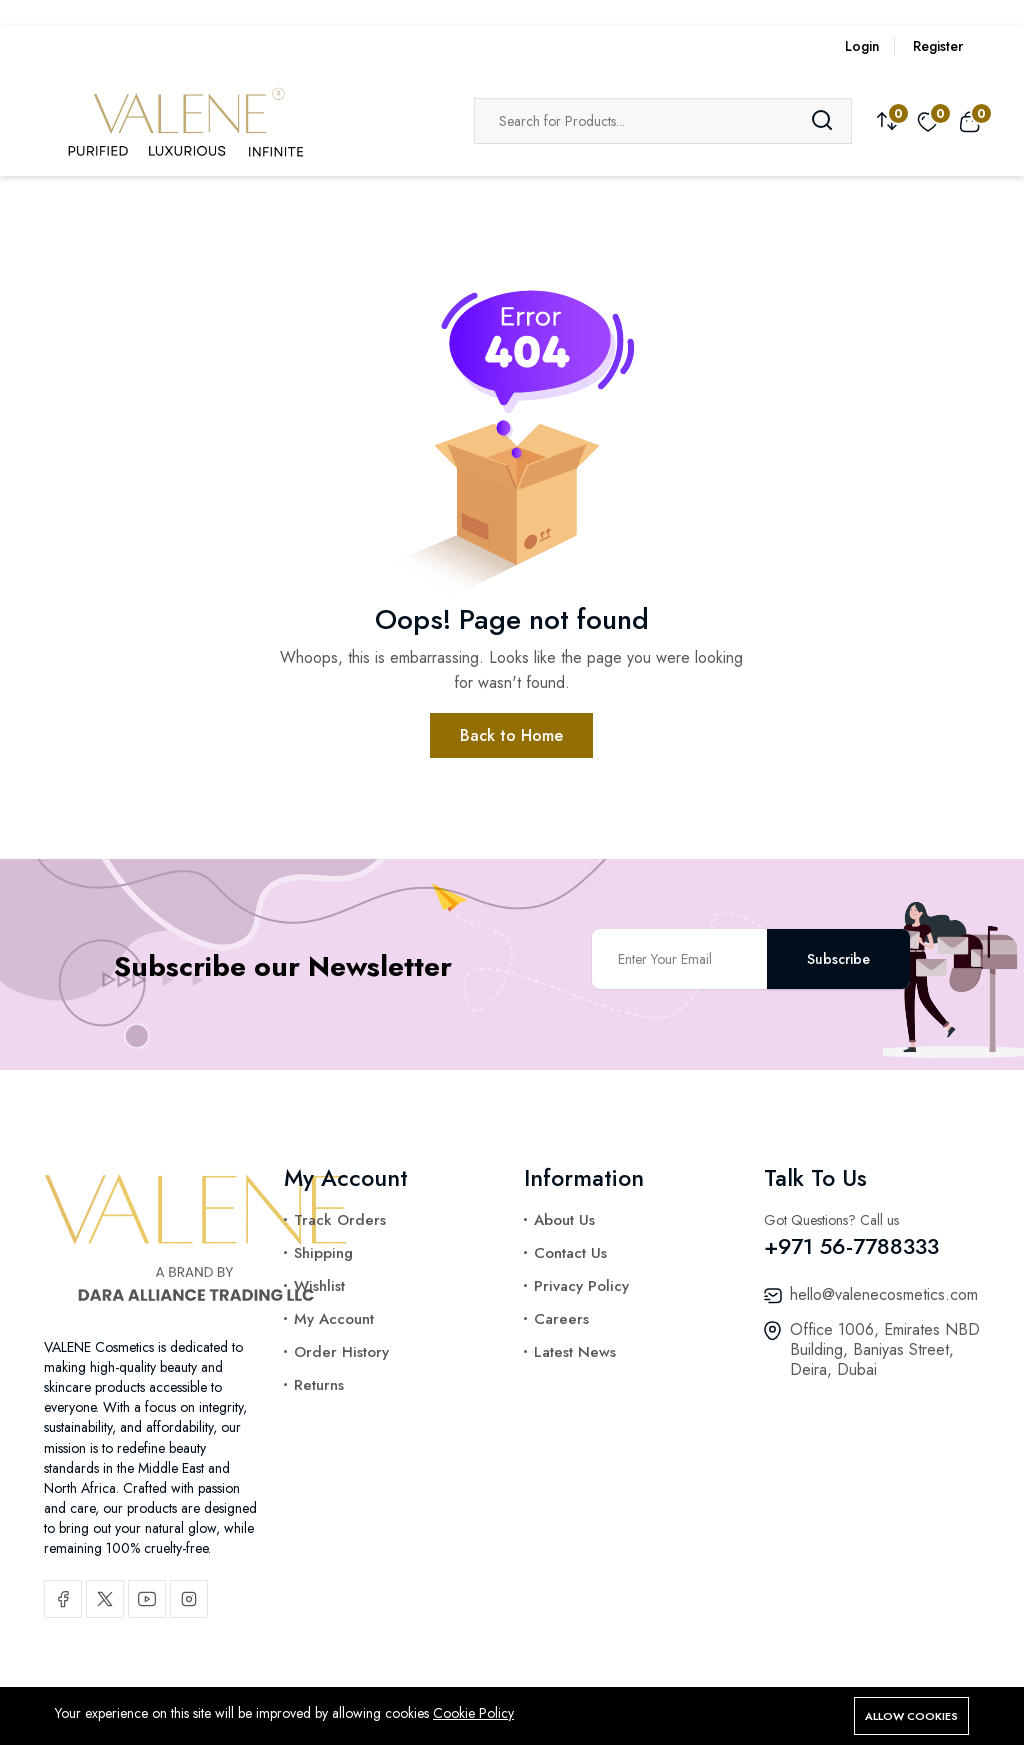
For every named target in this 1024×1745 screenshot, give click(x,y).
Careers (561, 1319)
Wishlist (319, 1286)
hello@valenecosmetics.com (884, 1294)
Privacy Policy (581, 1286)
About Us (564, 1220)
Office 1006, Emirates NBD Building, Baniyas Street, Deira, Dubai (885, 1349)
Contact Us (570, 1253)
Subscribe (838, 959)
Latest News (575, 1352)
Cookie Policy (473, 1713)
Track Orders (340, 1220)
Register (938, 46)
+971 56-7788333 (851, 1246)
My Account (334, 1319)
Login (862, 46)
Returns (319, 1385)
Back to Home (511, 735)
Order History (341, 1352)
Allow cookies (911, 1716)
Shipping (323, 1253)
